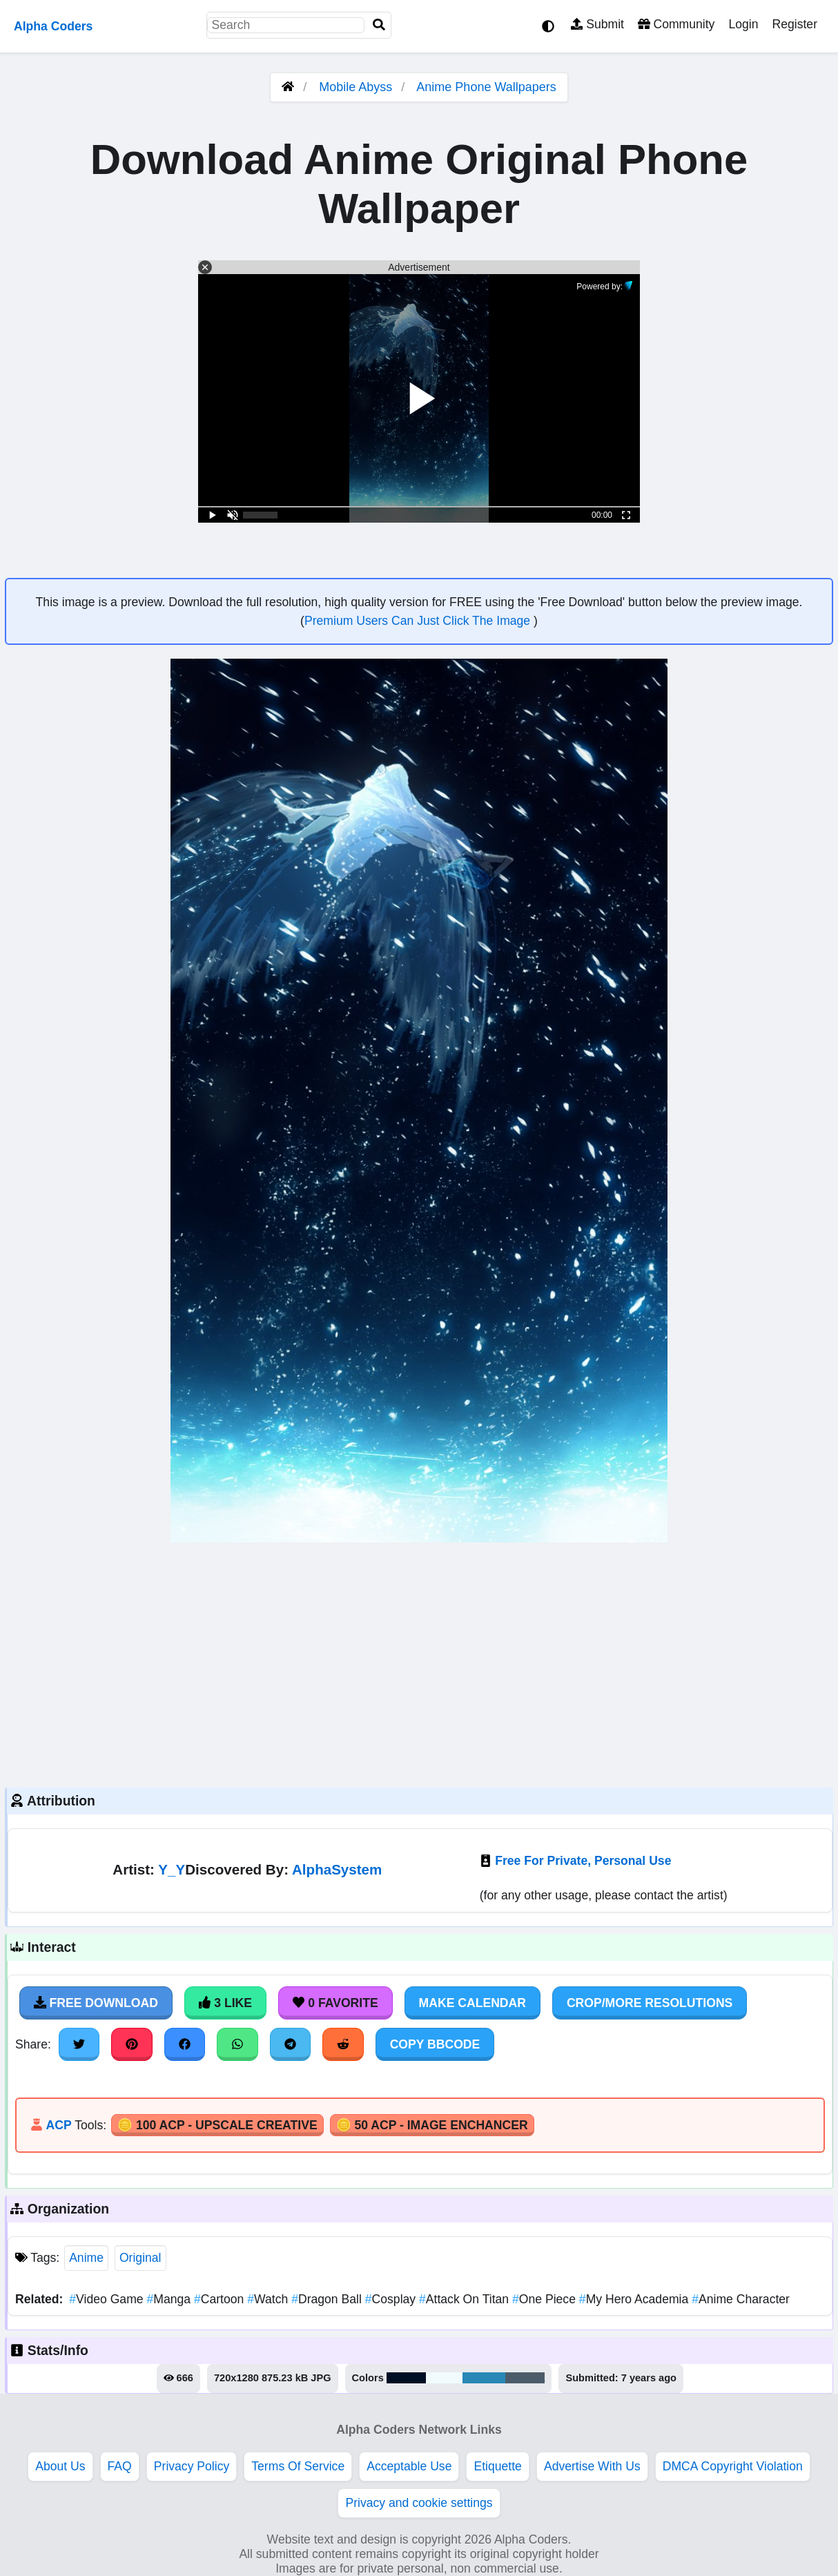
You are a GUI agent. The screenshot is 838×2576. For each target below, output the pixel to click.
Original (140, 2258)
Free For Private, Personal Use (583, 1861)
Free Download (96, 2003)
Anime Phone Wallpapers (486, 87)
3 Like (225, 2003)
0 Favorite (335, 2003)
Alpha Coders (53, 26)
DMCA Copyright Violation (733, 2466)
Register (794, 24)
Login (743, 24)
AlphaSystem (337, 1869)
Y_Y (171, 1869)
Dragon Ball (328, 2299)
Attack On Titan (465, 2299)
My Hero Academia (635, 2299)
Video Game (107, 2299)
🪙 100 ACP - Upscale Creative (217, 2125)
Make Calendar (472, 2003)
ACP (58, 2125)
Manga (169, 2299)
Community (676, 24)
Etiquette (497, 2466)
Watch (269, 2299)
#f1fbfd (444, 2377)
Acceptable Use (409, 2466)
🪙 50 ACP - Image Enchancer (432, 2125)
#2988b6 (483, 2377)
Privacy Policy (192, 2466)
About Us (60, 2466)
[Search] (379, 25)
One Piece (545, 2299)
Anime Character (741, 2299)
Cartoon (220, 2299)
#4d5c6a (525, 2377)
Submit (597, 24)
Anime (86, 2258)
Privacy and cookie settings (418, 2503)
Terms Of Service (297, 2466)
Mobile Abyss (355, 87)
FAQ (120, 2466)
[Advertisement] (419, 1663)
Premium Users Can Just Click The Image (419, 621)
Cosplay (392, 2299)
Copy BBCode (435, 2044)
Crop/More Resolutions (649, 2003)
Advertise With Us (592, 2466)
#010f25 (407, 2377)
